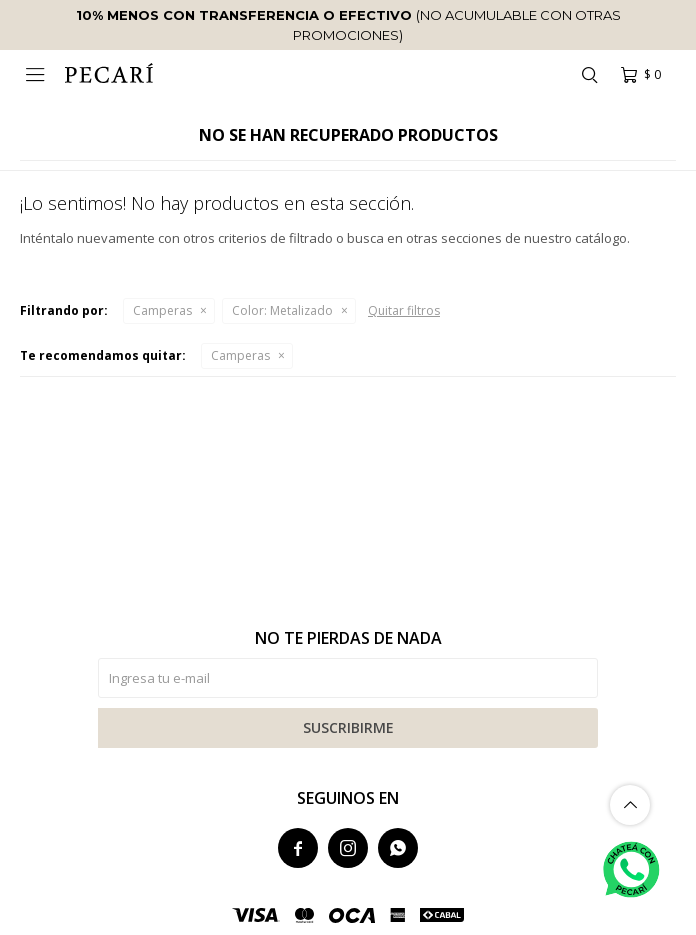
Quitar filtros (404, 310)
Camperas (162, 310)
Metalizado (282, 310)
